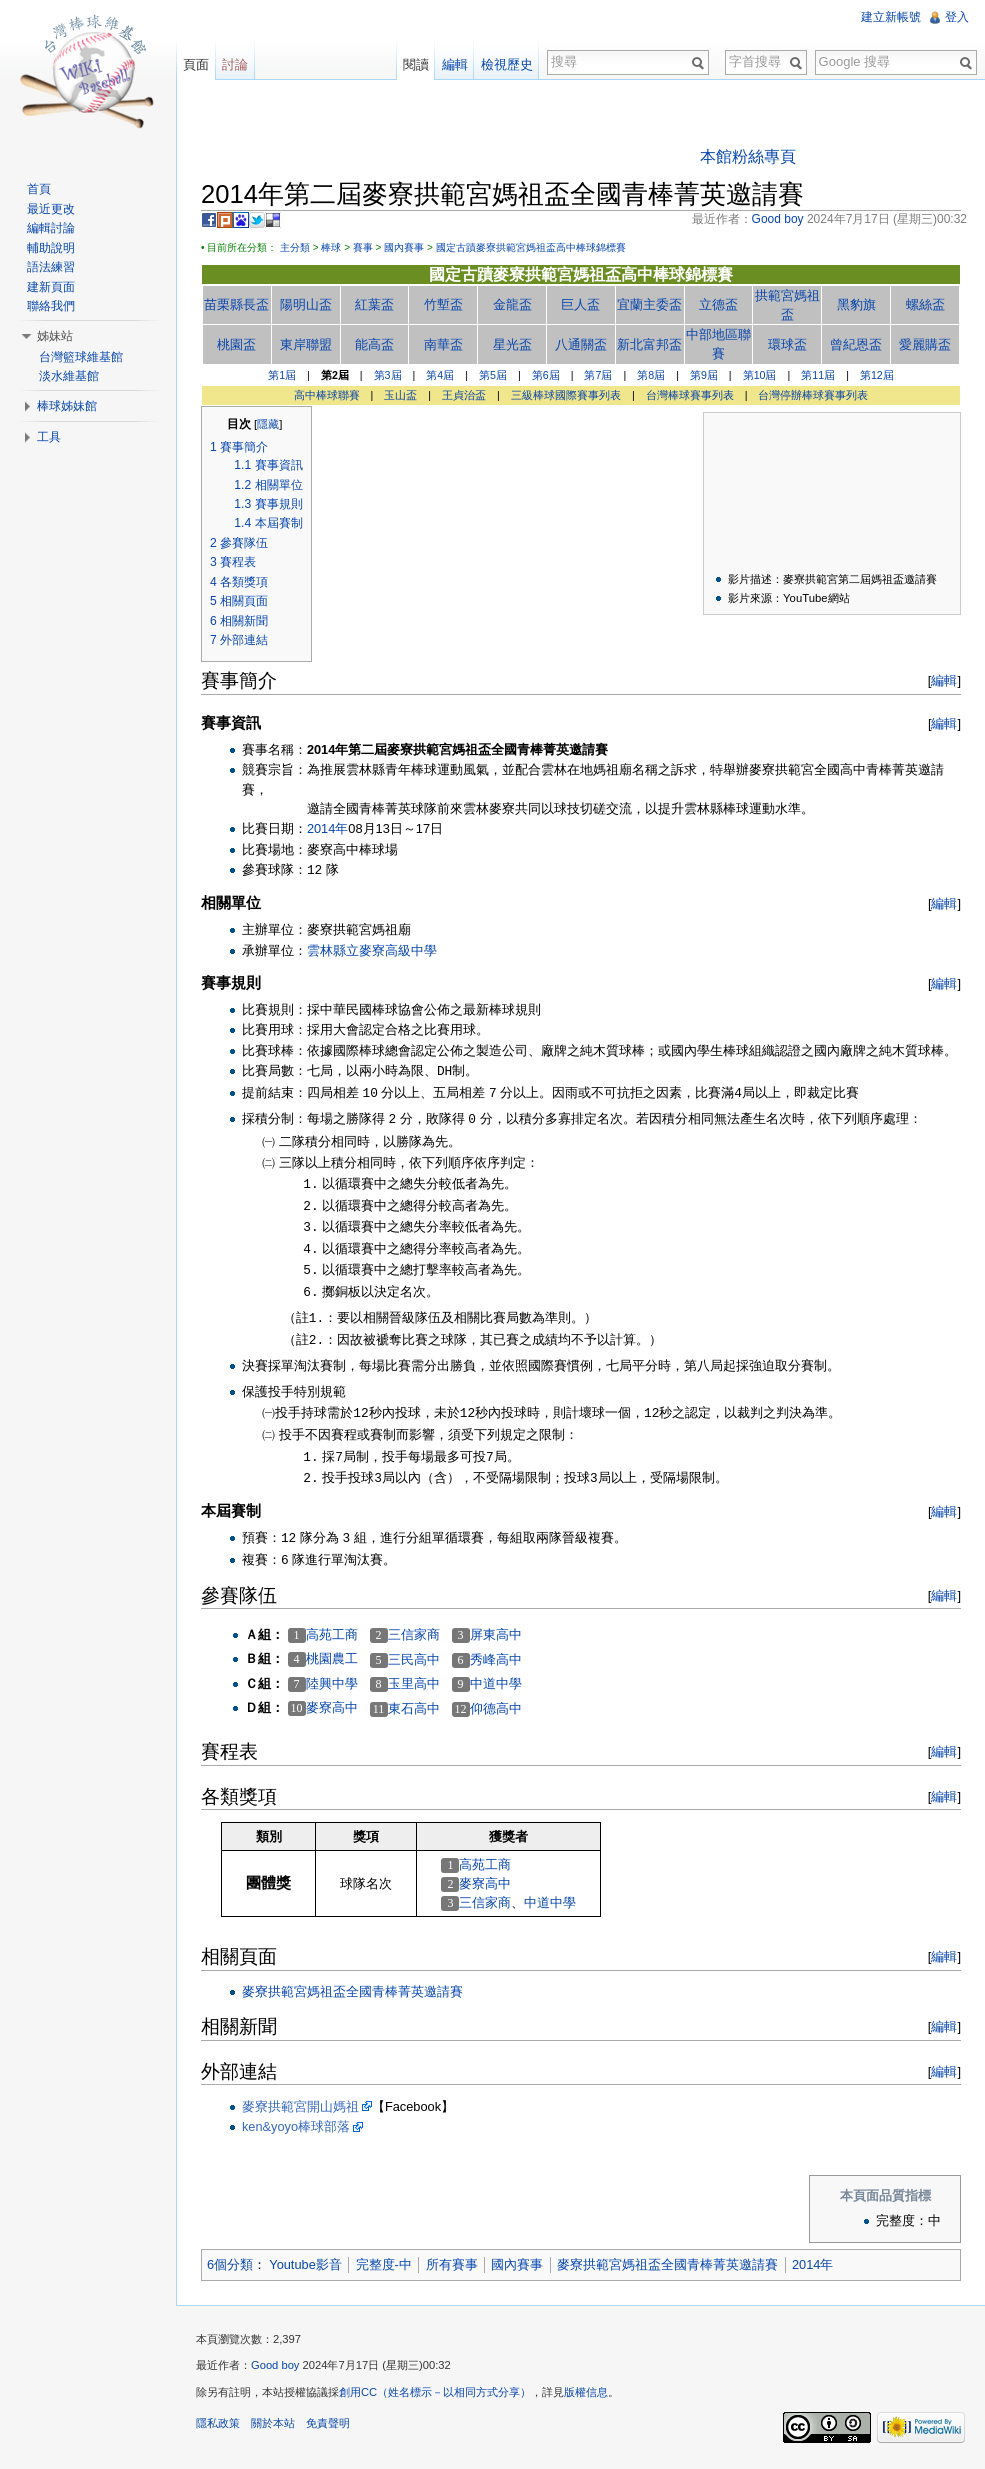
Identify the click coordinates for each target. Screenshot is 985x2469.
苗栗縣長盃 (236, 304)
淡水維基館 (69, 376)
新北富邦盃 (649, 344)
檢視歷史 (507, 64)
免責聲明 (328, 2423)
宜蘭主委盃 (649, 304)
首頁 (39, 189)
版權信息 (586, 2392)
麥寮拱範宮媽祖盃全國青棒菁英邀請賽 (352, 1991)
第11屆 (818, 375)
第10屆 (760, 375)
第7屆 (599, 375)
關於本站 (273, 2423)
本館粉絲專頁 (748, 156)
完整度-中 (384, 2264)
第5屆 (493, 375)
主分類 (295, 247)
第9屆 (704, 375)
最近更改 (51, 209)
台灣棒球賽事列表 (690, 395)
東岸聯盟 (306, 344)
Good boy (275, 2365)
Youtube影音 (305, 2264)
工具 (49, 437)
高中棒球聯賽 (327, 395)
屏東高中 (496, 1634)
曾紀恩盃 (856, 344)
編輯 (944, 680)
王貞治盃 (464, 395)
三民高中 (414, 1659)
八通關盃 (581, 344)
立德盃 (718, 304)
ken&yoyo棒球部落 (296, 2126)
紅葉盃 (374, 304)
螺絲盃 (925, 304)
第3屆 (388, 375)
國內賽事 (404, 247)
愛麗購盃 (925, 344)
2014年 (327, 828)
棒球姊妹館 (67, 406)
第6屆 (546, 375)
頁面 (196, 64)
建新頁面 (51, 287)
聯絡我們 (51, 306)
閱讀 (416, 64)
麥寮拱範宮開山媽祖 (300, 2106)
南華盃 (443, 344)
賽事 (363, 247)
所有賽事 (452, 2264)
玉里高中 (414, 1683)
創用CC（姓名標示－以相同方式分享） (435, 2392)
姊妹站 (55, 336)
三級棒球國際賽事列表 (566, 395)
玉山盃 (400, 395)
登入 (957, 17)
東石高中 (414, 1708)
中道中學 (496, 1683)
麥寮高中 (332, 1707)
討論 (235, 64)
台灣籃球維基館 (81, 357)
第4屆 (440, 375)
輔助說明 (51, 248)
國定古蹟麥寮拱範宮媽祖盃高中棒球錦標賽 (531, 247)
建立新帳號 (891, 17)
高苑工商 (332, 1634)
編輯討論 (51, 228)
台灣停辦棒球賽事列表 (813, 395)
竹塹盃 (443, 304)
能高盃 (374, 344)
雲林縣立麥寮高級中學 (372, 950)
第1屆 (282, 375)
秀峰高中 (496, 1659)
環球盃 (787, 344)
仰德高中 (496, 1708)
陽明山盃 (306, 304)
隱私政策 (218, 2423)
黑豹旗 (856, 304)
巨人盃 (580, 304)
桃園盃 (236, 344)
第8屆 (651, 375)
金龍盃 (512, 304)
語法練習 (51, 267)
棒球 (331, 247)
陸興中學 (332, 1683)
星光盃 (512, 344)
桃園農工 (332, 1658)
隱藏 (268, 424)
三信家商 (414, 1634)
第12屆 (877, 375)
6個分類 (230, 2264)
